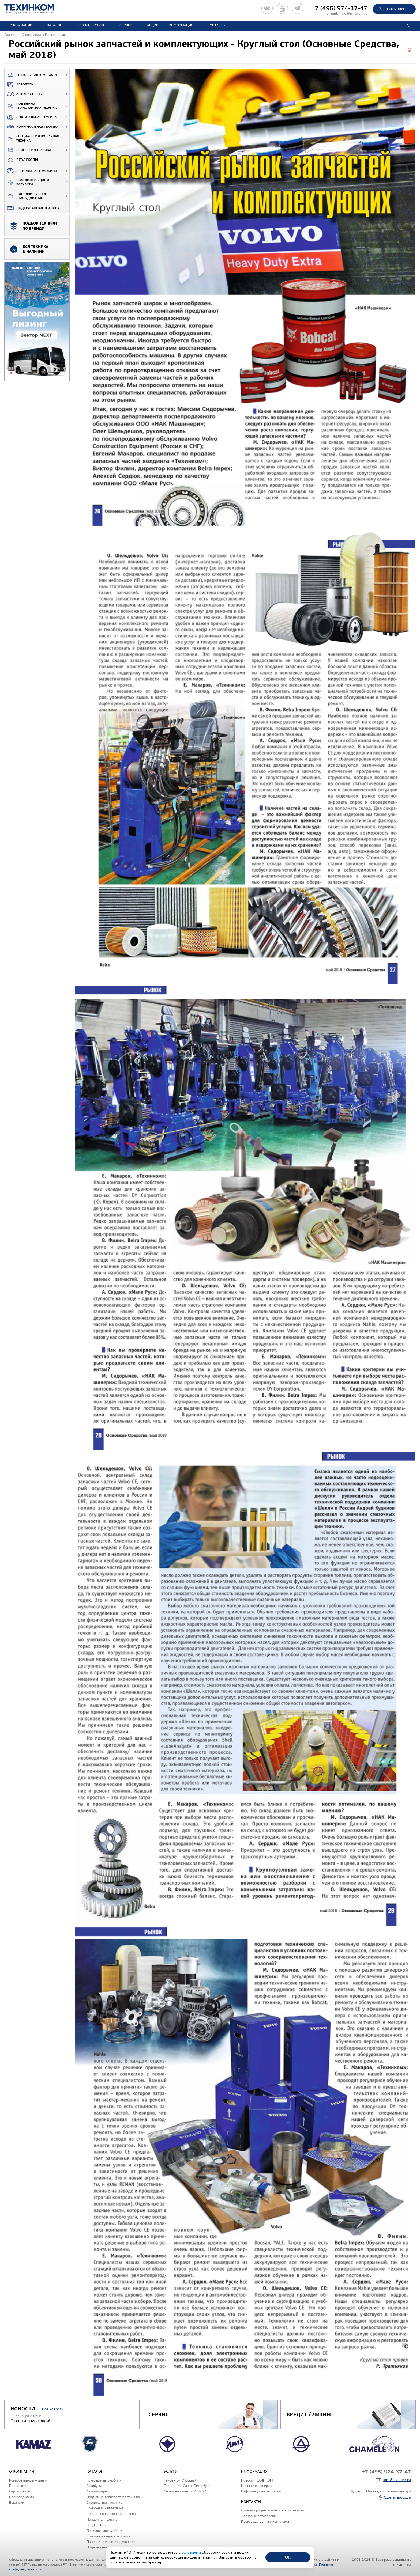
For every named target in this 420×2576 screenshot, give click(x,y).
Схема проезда (397, 2497)
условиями (192, 2552)
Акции (153, 25)
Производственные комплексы (265, 2522)
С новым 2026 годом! (30, 2421)
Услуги (171, 2471)
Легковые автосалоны (258, 2516)
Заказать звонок (394, 8)
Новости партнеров (256, 2486)
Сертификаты (20, 2491)
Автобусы (19, 84)
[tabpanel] (37, 321)
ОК (288, 2557)
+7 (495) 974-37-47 (339, 8)
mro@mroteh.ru (353, 13)
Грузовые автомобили (31, 75)
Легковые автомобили (31, 170)
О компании (21, 25)
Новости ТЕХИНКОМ (257, 2480)
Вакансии (16, 2503)
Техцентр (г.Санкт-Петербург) (187, 2486)
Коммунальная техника (31, 127)
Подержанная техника (32, 208)
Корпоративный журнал (28, 2480)
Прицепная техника (28, 150)
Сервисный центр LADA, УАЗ (186, 2491)
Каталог (54, 25)
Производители (21, 2497)
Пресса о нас (19, 2486)
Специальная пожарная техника (32, 138)
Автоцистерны (23, 94)
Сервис (126, 25)
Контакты (217, 25)
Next (414, 2444)
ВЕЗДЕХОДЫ (21, 160)
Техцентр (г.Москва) (180, 2480)
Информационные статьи (261, 2491)
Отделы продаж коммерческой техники (272, 2510)
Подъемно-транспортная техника (31, 106)
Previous (6, 2444)
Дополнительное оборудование (26, 196)
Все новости (52, 2409)
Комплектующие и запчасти (27, 182)
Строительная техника (31, 117)
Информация (181, 25)
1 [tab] (11, 373)
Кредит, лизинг (90, 25)
